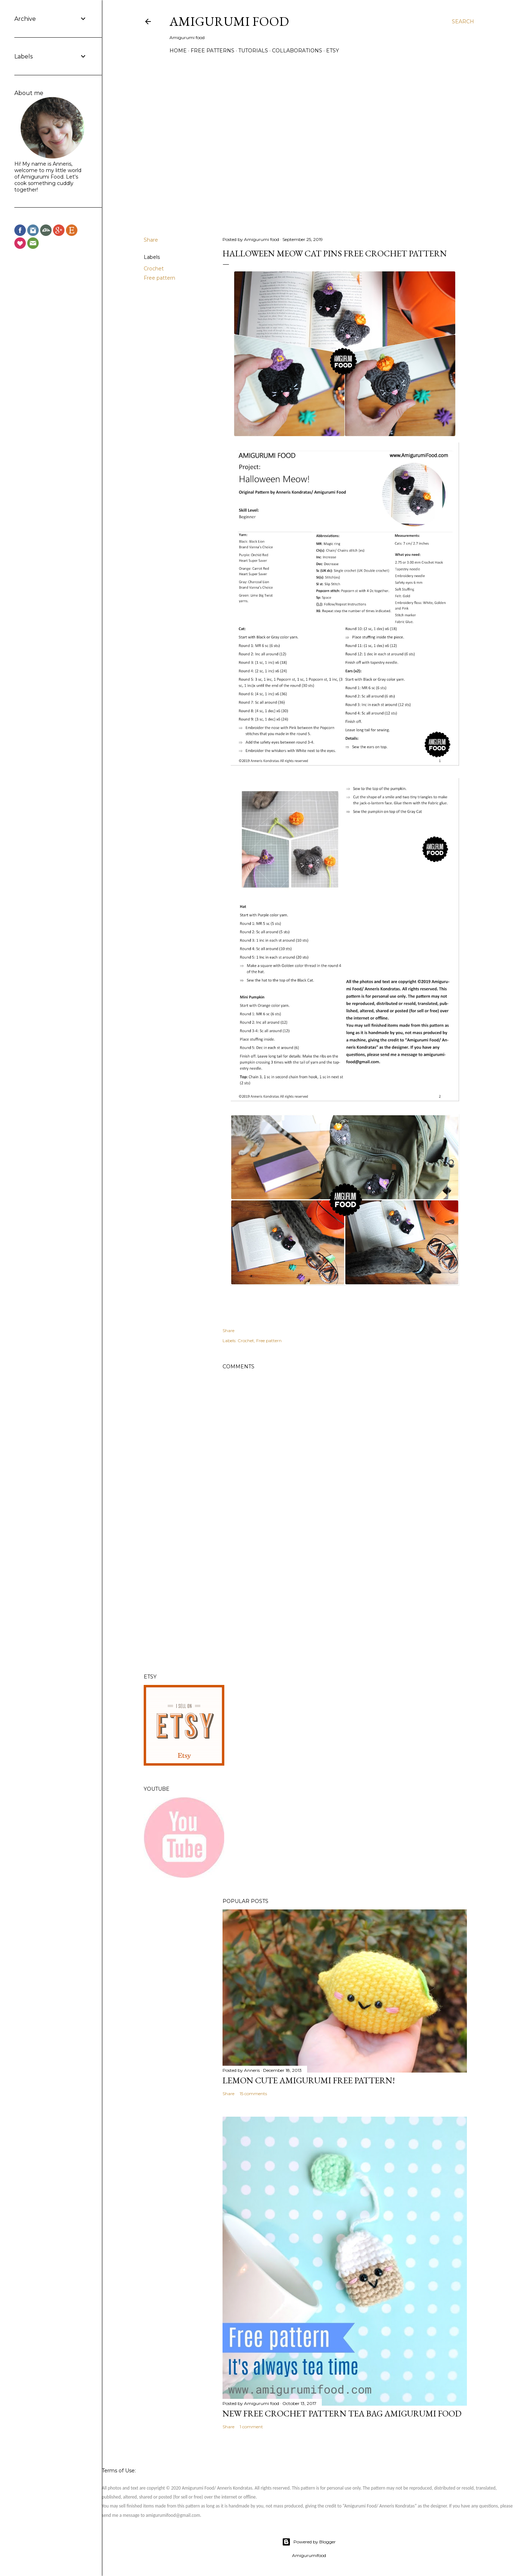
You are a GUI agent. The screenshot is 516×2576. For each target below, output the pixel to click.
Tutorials (253, 50)
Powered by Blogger (309, 2542)
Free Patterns (212, 50)
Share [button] (151, 240)
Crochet (154, 268)
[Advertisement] (345, 1605)
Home (178, 50)
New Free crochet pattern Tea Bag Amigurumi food (342, 2413)
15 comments (253, 2093)
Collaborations (297, 50)
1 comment (251, 2426)
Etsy (332, 50)
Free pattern (159, 278)
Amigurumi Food (229, 21)
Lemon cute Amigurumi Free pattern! (309, 2080)
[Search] (463, 21)
